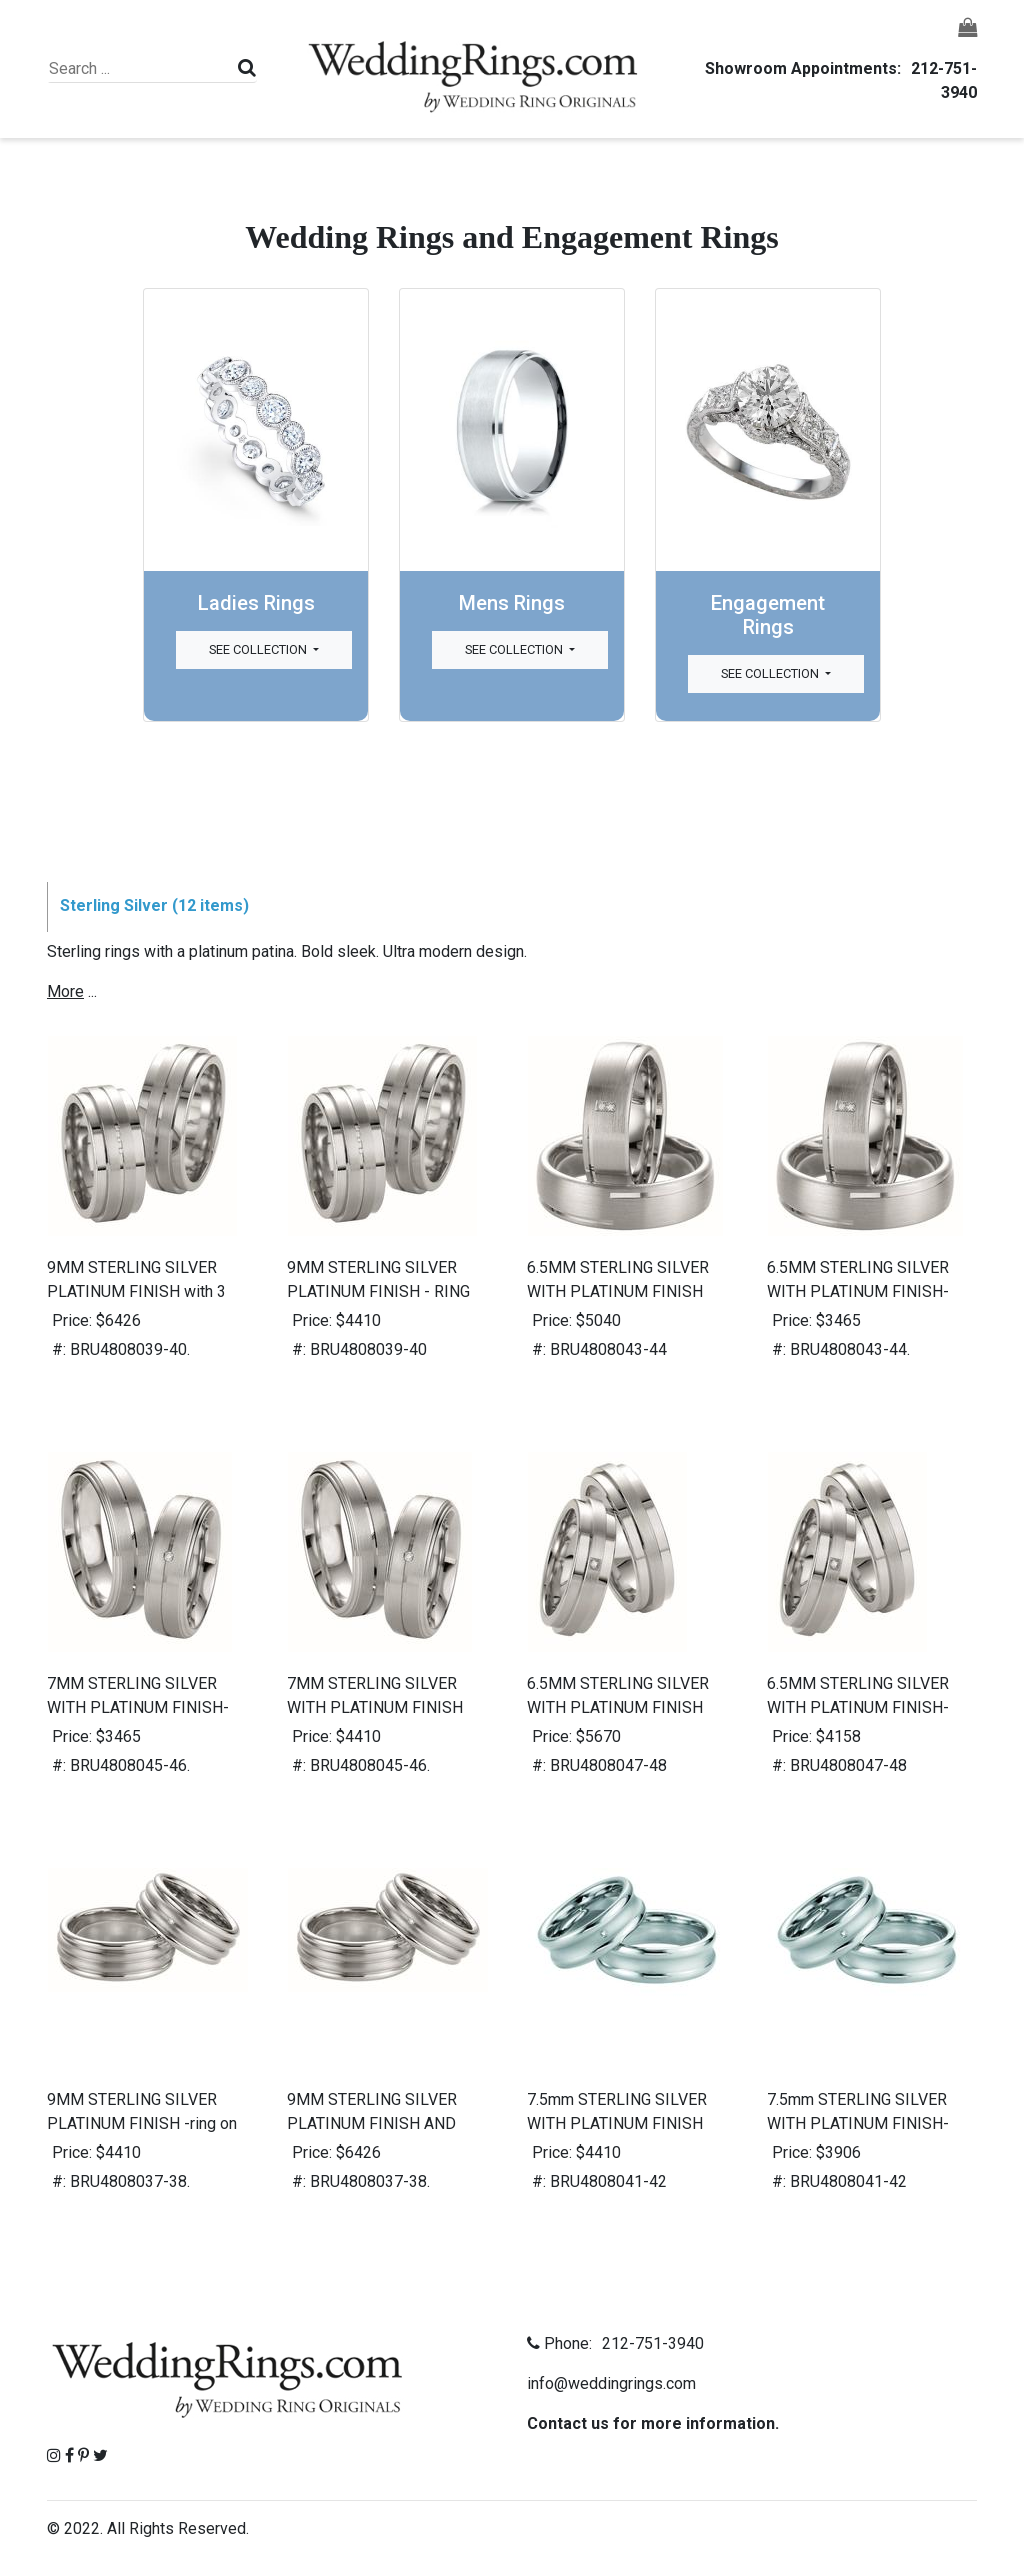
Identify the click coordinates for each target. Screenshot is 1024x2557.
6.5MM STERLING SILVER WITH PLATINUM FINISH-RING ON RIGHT (858, 1707)
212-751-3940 (650, 2343)
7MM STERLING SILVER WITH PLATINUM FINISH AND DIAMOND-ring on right (385, 1707)
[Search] (140, 69)
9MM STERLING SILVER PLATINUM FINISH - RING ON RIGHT (378, 1291)
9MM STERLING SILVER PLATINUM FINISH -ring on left (142, 2123)
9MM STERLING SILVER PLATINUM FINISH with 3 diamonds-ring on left (136, 1291)
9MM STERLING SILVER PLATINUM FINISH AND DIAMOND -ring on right (372, 2123)
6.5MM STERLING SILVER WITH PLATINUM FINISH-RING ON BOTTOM (858, 1291)
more (65, 991)
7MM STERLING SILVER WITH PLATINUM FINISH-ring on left (138, 1707)
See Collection (259, 649)
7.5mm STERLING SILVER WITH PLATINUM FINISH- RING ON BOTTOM (858, 2123)
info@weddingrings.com (611, 2383)
